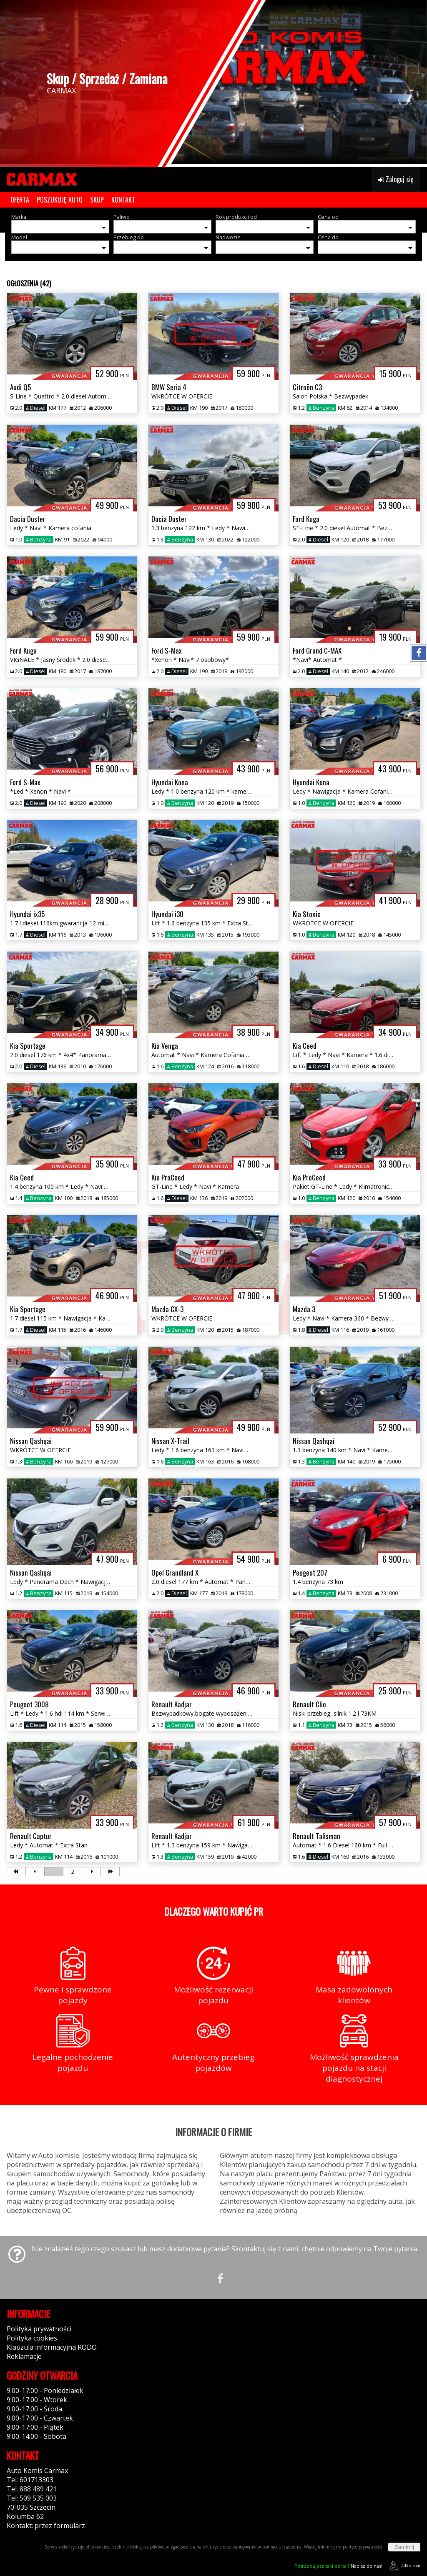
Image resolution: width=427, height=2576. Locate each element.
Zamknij (404, 2547)
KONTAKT (123, 200)
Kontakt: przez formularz (46, 2525)
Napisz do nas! (338, 2566)
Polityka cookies (32, 2338)
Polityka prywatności (39, 2328)
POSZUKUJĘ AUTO (60, 200)
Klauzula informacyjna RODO (52, 2347)
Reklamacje (24, 2356)
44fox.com (403, 2565)
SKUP (97, 200)
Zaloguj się (396, 179)
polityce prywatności (362, 2547)
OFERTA (19, 200)
